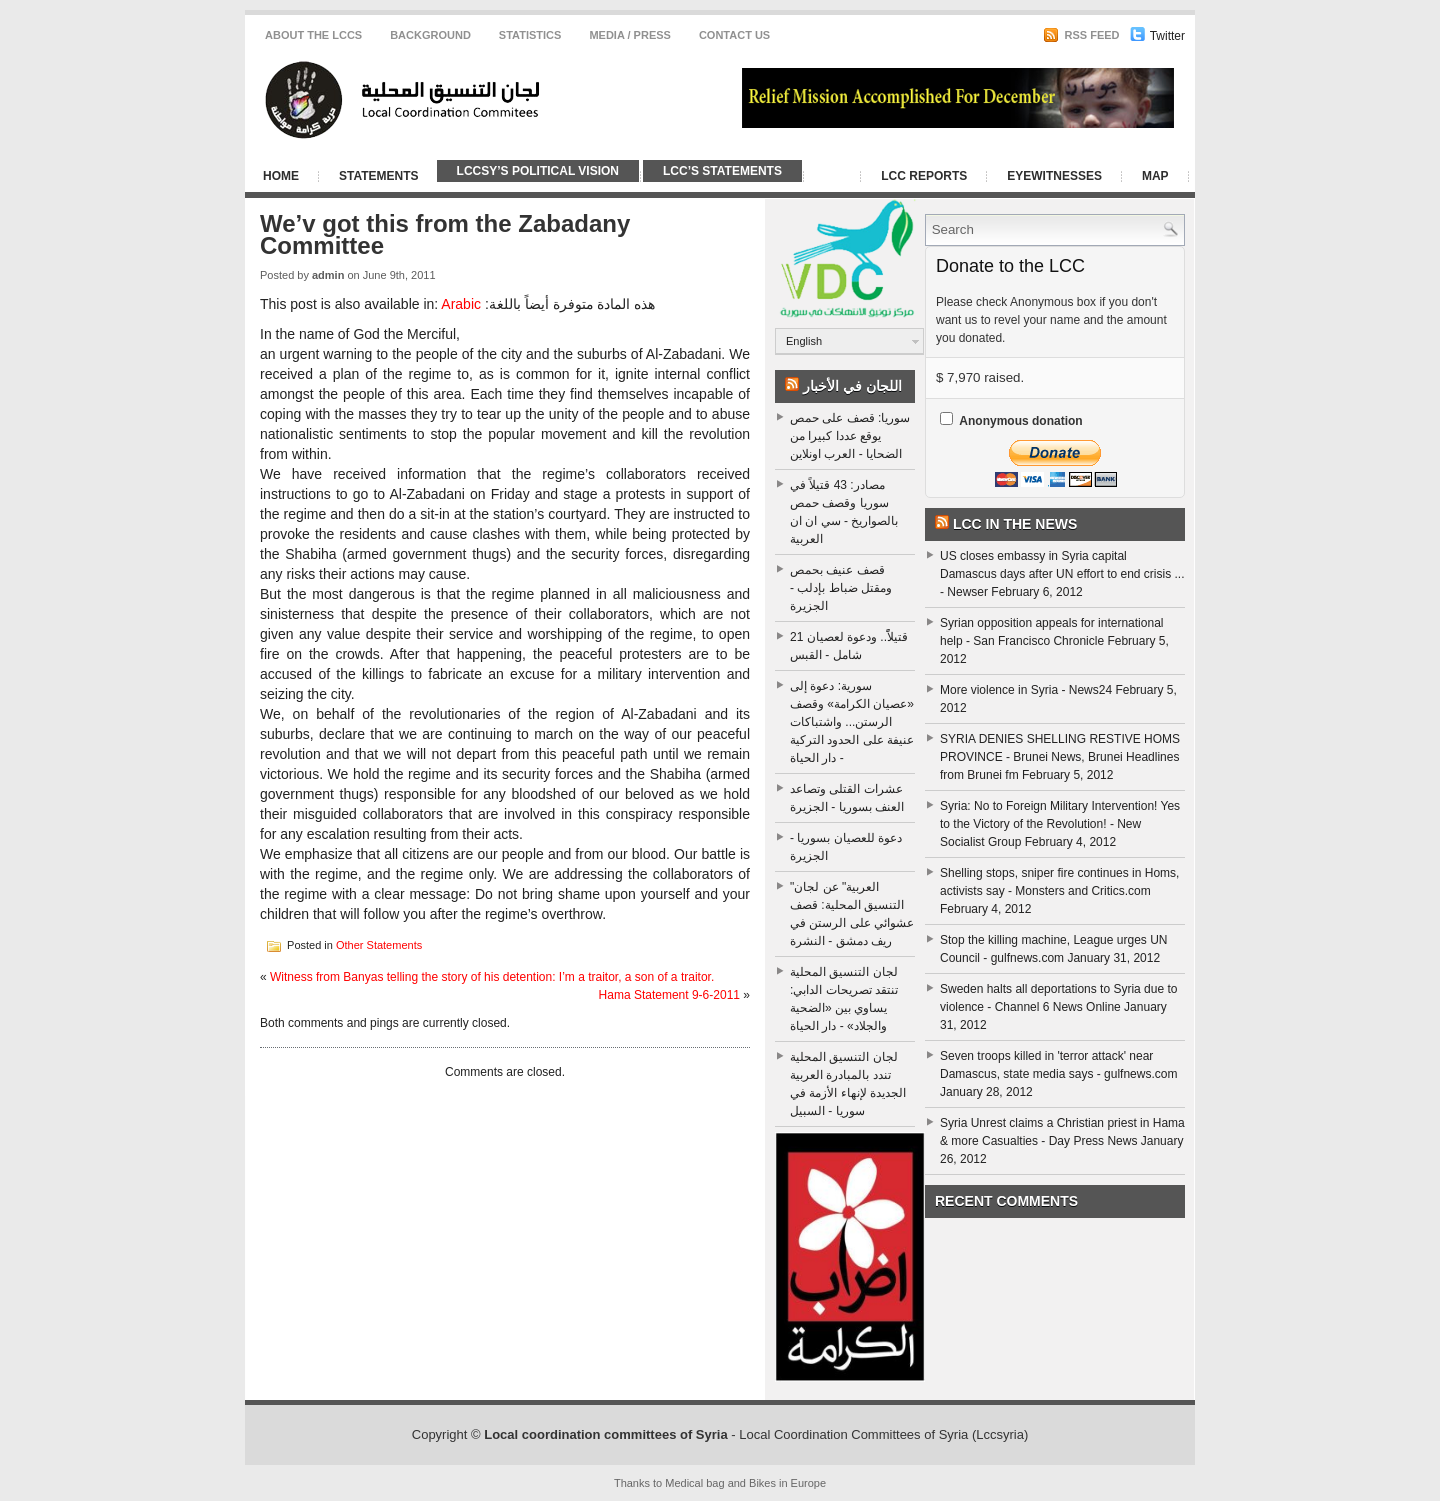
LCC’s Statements (722, 171)
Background (430, 35)
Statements (379, 176)
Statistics (530, 35)
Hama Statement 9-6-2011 (669, 995)
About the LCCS (313, 35)
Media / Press (630, 35)
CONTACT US (734, 35)
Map (1155, 176)
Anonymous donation (1020, 421)
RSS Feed (1081, 35)
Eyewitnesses (1054, 176)
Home (281, 176)
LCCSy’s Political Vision (538, 171)
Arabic (461, 304)
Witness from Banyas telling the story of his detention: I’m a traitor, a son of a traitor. (492, 977)
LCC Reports (924, 176)
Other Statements (379, 944)
